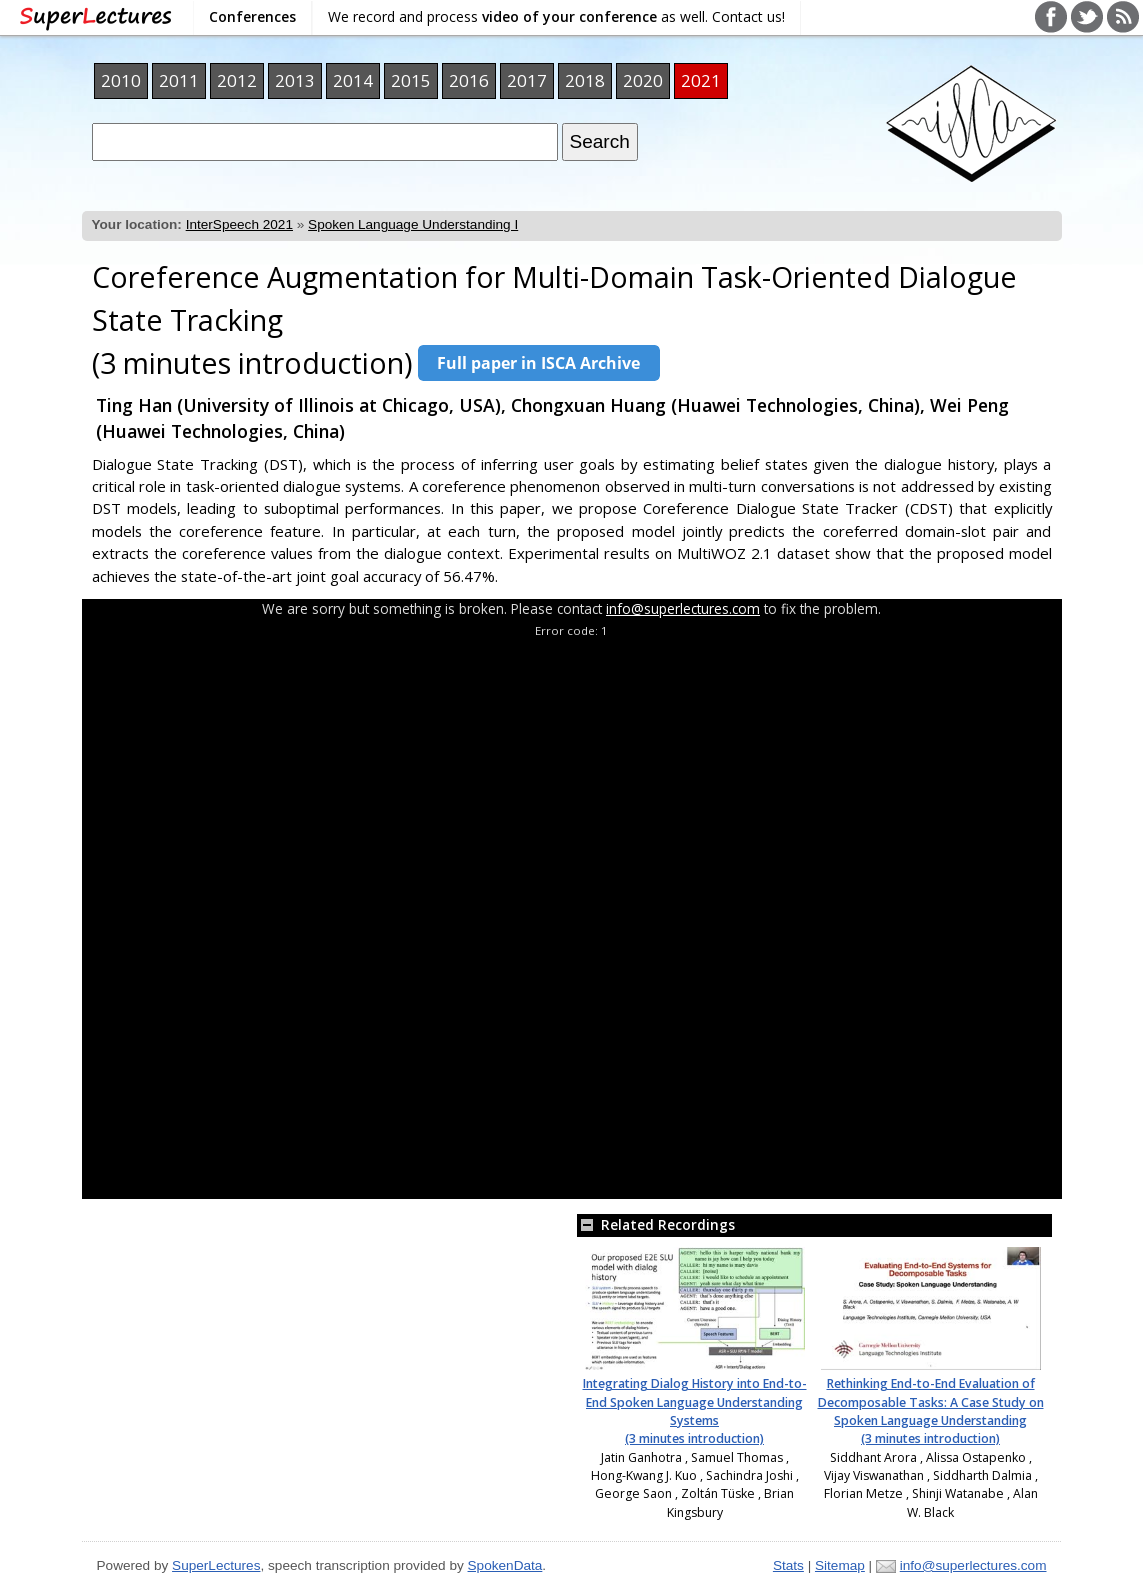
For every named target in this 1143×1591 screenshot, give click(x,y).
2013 (295, 80)
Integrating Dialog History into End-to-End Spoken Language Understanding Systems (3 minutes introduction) (695, 1411)
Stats (788, 1565)
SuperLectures (216, 1565)
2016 (469, 80)
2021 (701, 80)
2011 (179, 80)
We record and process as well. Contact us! (556, 16)
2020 (643, 80)
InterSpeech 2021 (239, 224)
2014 (353, 80)
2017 (527, 80)
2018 (585, 80)
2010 (121, 80)
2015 (411, 80)
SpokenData (505, 1565)
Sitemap (840, 1565)
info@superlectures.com (683, 608)
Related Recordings (656, 1224)
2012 (237, 80)
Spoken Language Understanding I (413, 224)
